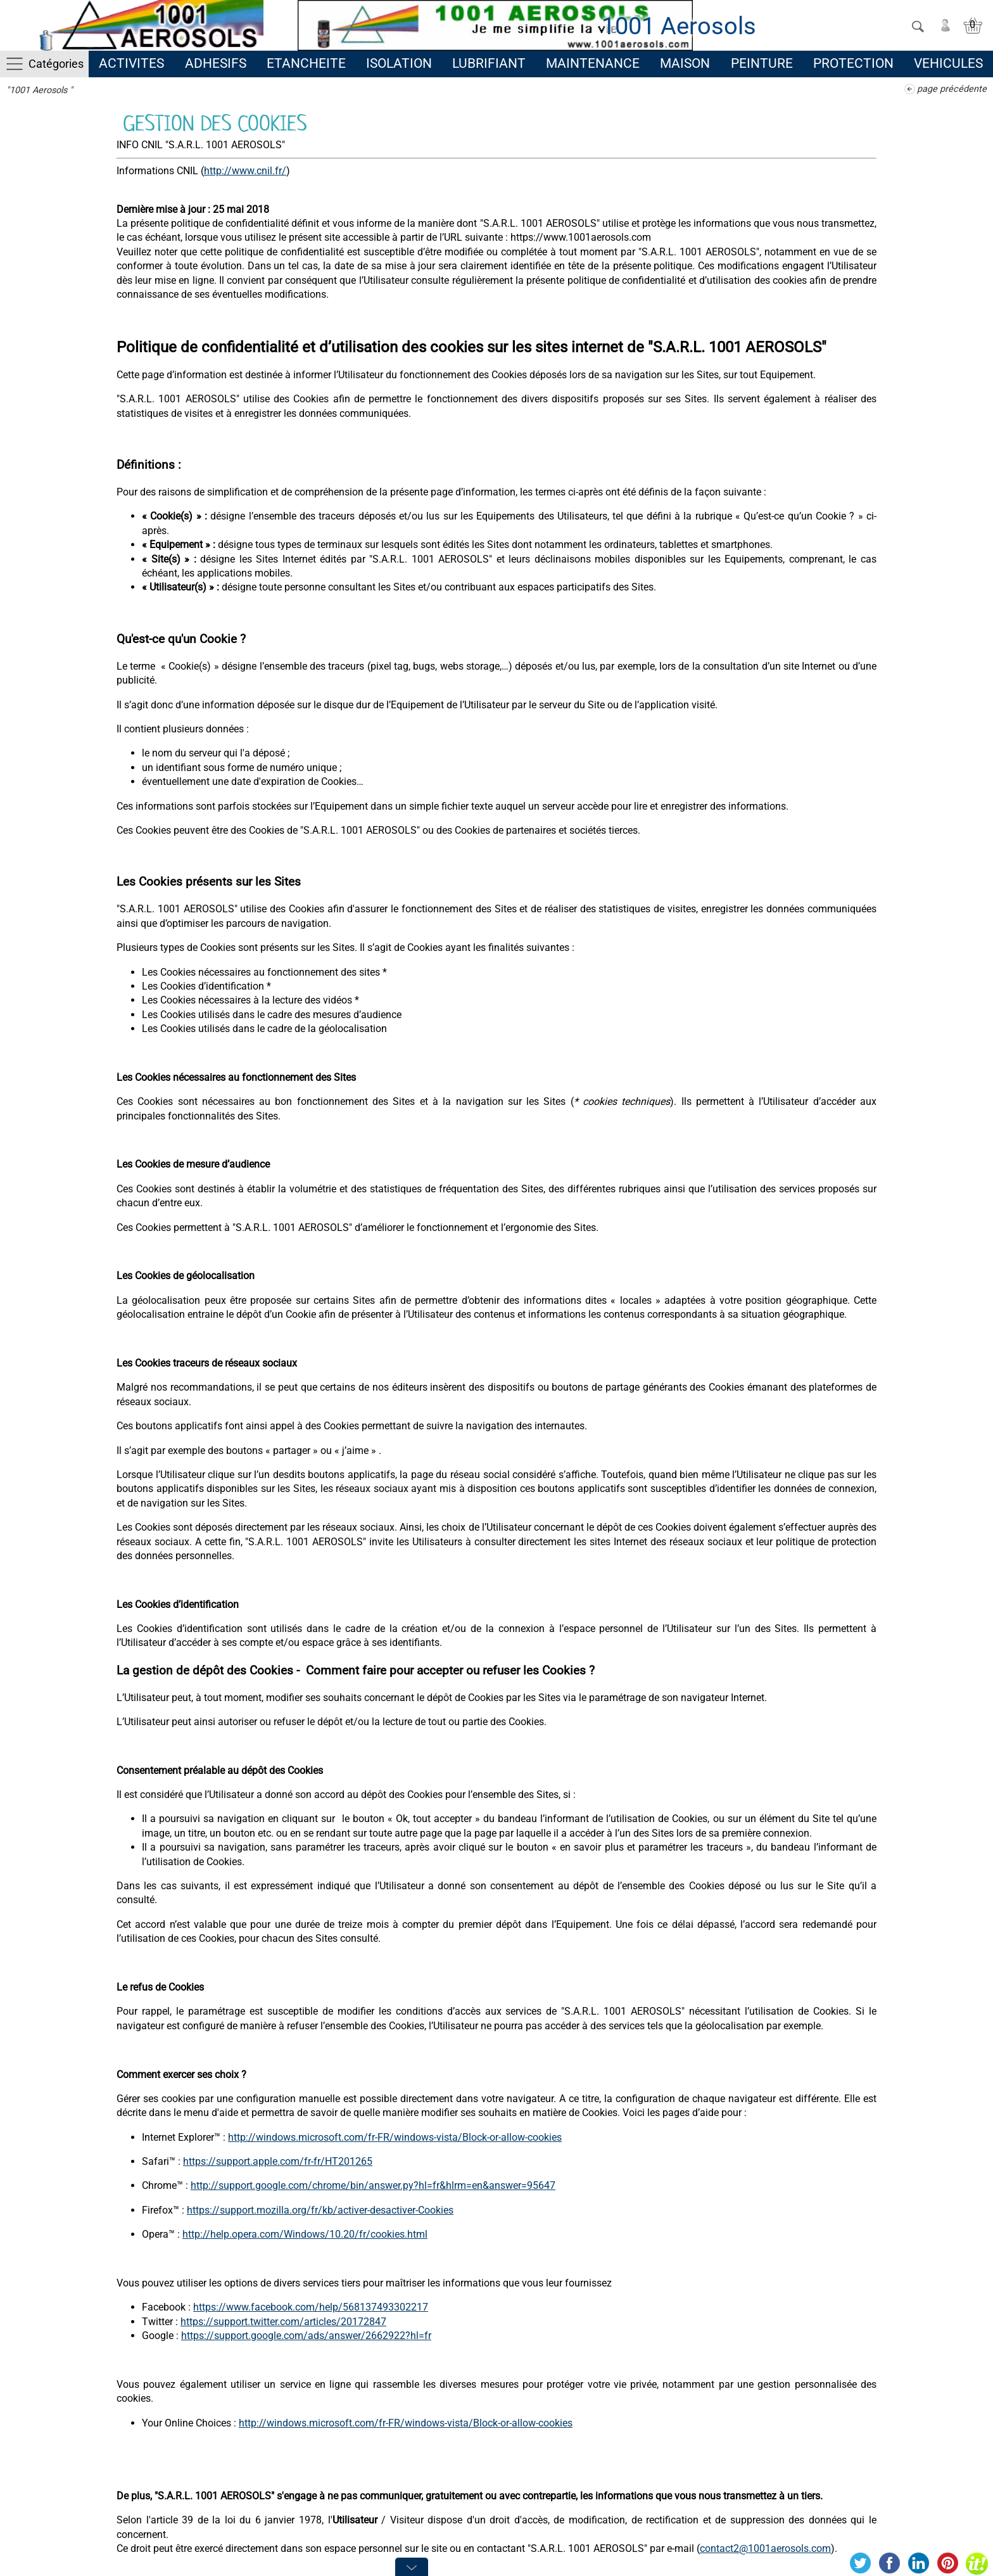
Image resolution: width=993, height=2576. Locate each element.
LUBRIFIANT (489, 63)
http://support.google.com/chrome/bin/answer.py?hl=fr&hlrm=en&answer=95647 (373, 2185)
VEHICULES (948, 63)
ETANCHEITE (306, 63)
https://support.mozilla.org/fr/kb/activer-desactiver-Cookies (320, 2210)
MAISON (685, 63)
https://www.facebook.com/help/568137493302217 (310, 2307)
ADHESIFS (215, 63)
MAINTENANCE (593, 63)
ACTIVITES (131, 63)
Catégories (56, 63)
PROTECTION (853, 63)
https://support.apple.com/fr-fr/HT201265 (277, 2161)
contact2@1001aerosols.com (765, 2548)
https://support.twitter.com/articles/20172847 (283, 2322)
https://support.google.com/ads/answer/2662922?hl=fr (306, 2336)
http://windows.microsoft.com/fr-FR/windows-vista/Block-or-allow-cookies (395, 2137)
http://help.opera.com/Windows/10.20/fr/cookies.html (304, 2234)
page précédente (952, 89)
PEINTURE (762, 63)
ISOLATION (399, 63)
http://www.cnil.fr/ (245, 171)
